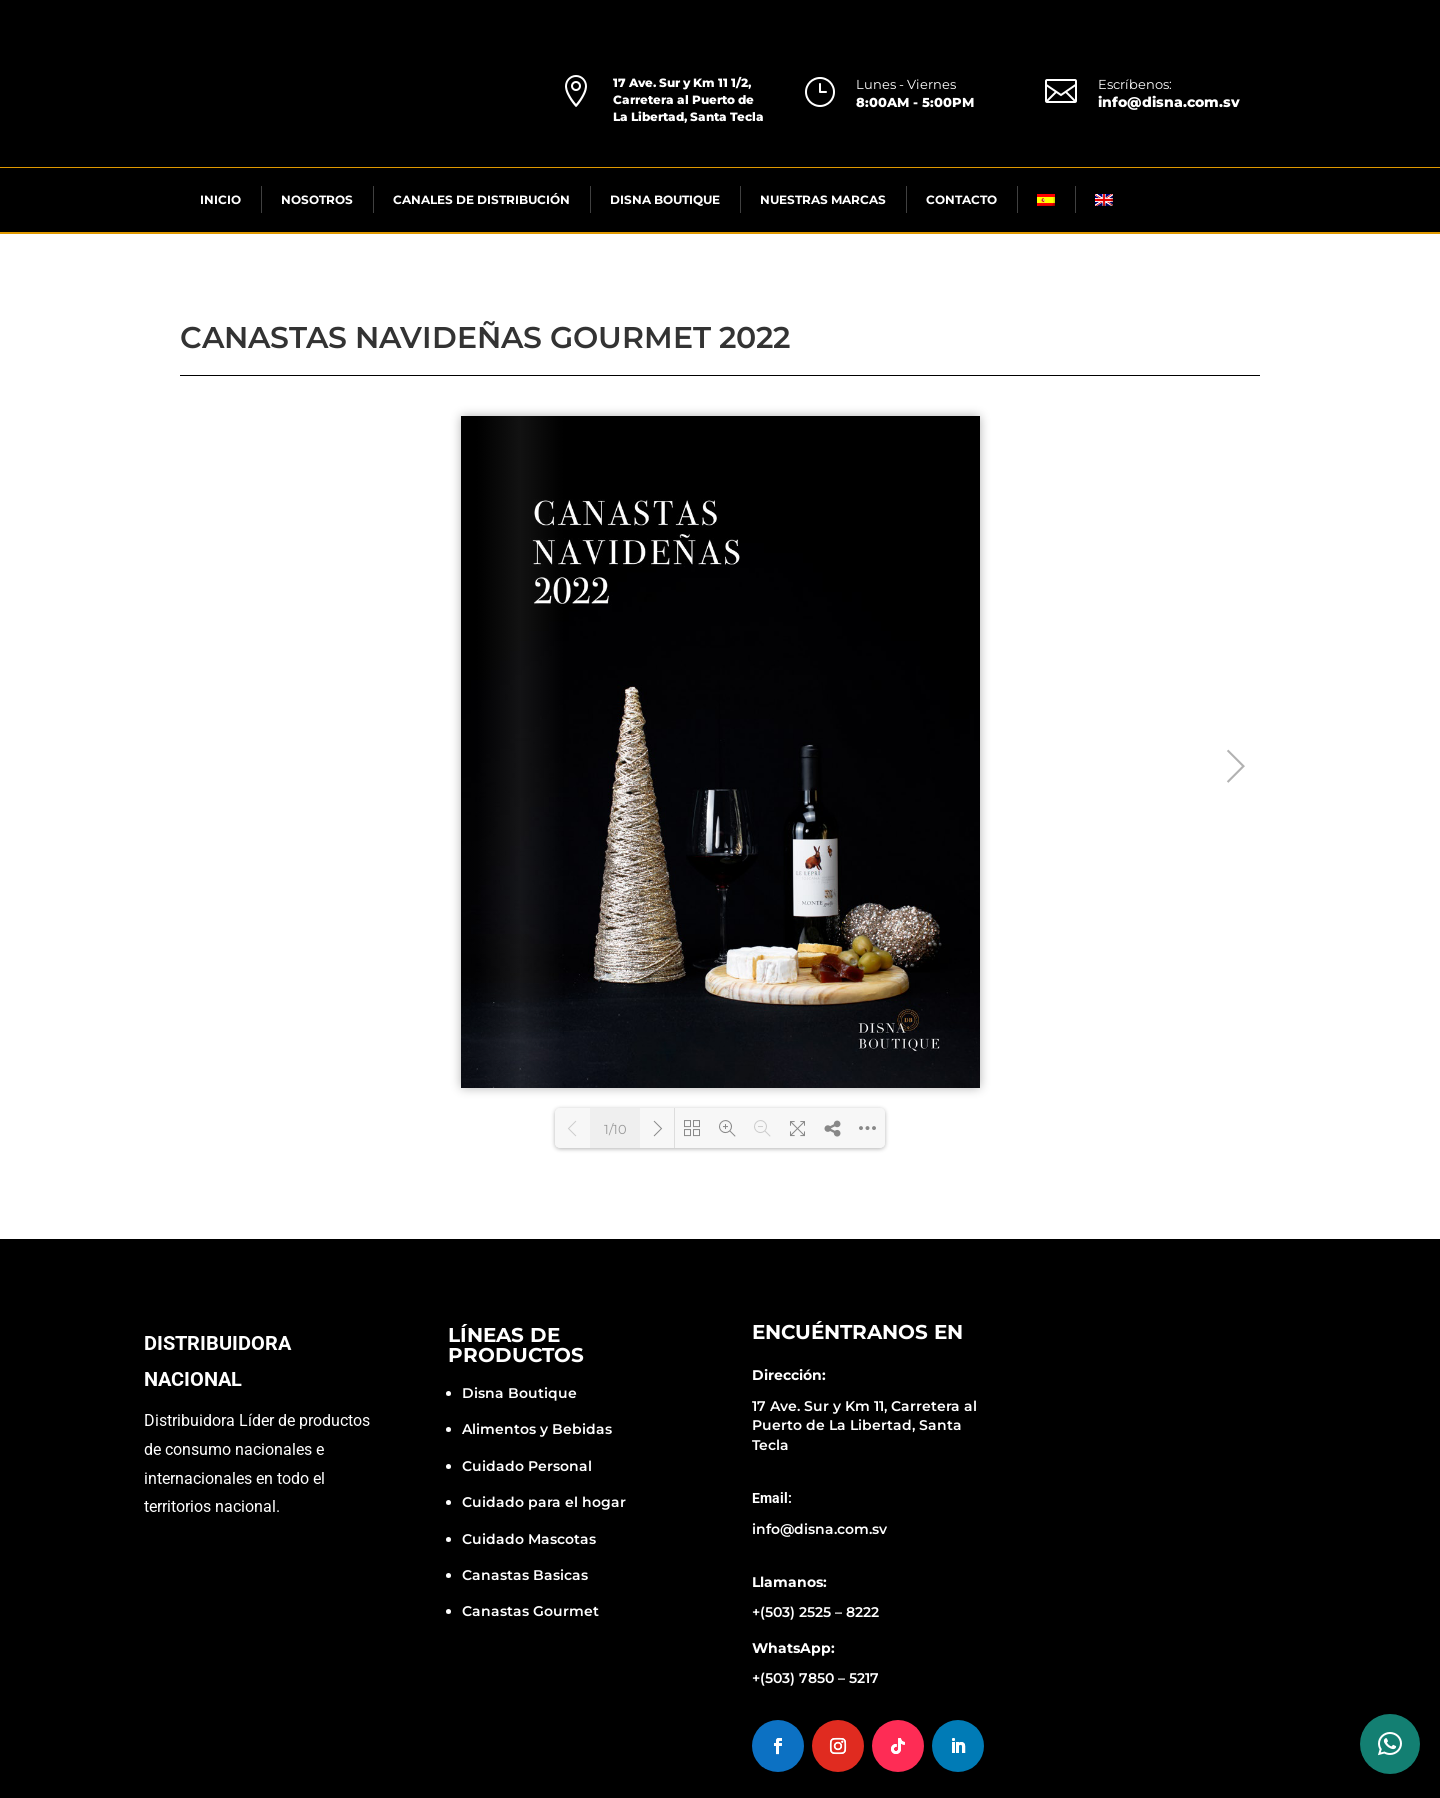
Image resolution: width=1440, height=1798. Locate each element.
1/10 (615, 1129)
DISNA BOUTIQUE (665, 199)
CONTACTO (961, 199)
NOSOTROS (317, 199)
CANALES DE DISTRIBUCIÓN (481, 199)
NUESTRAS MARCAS (823, 199)
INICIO (220, 199)
